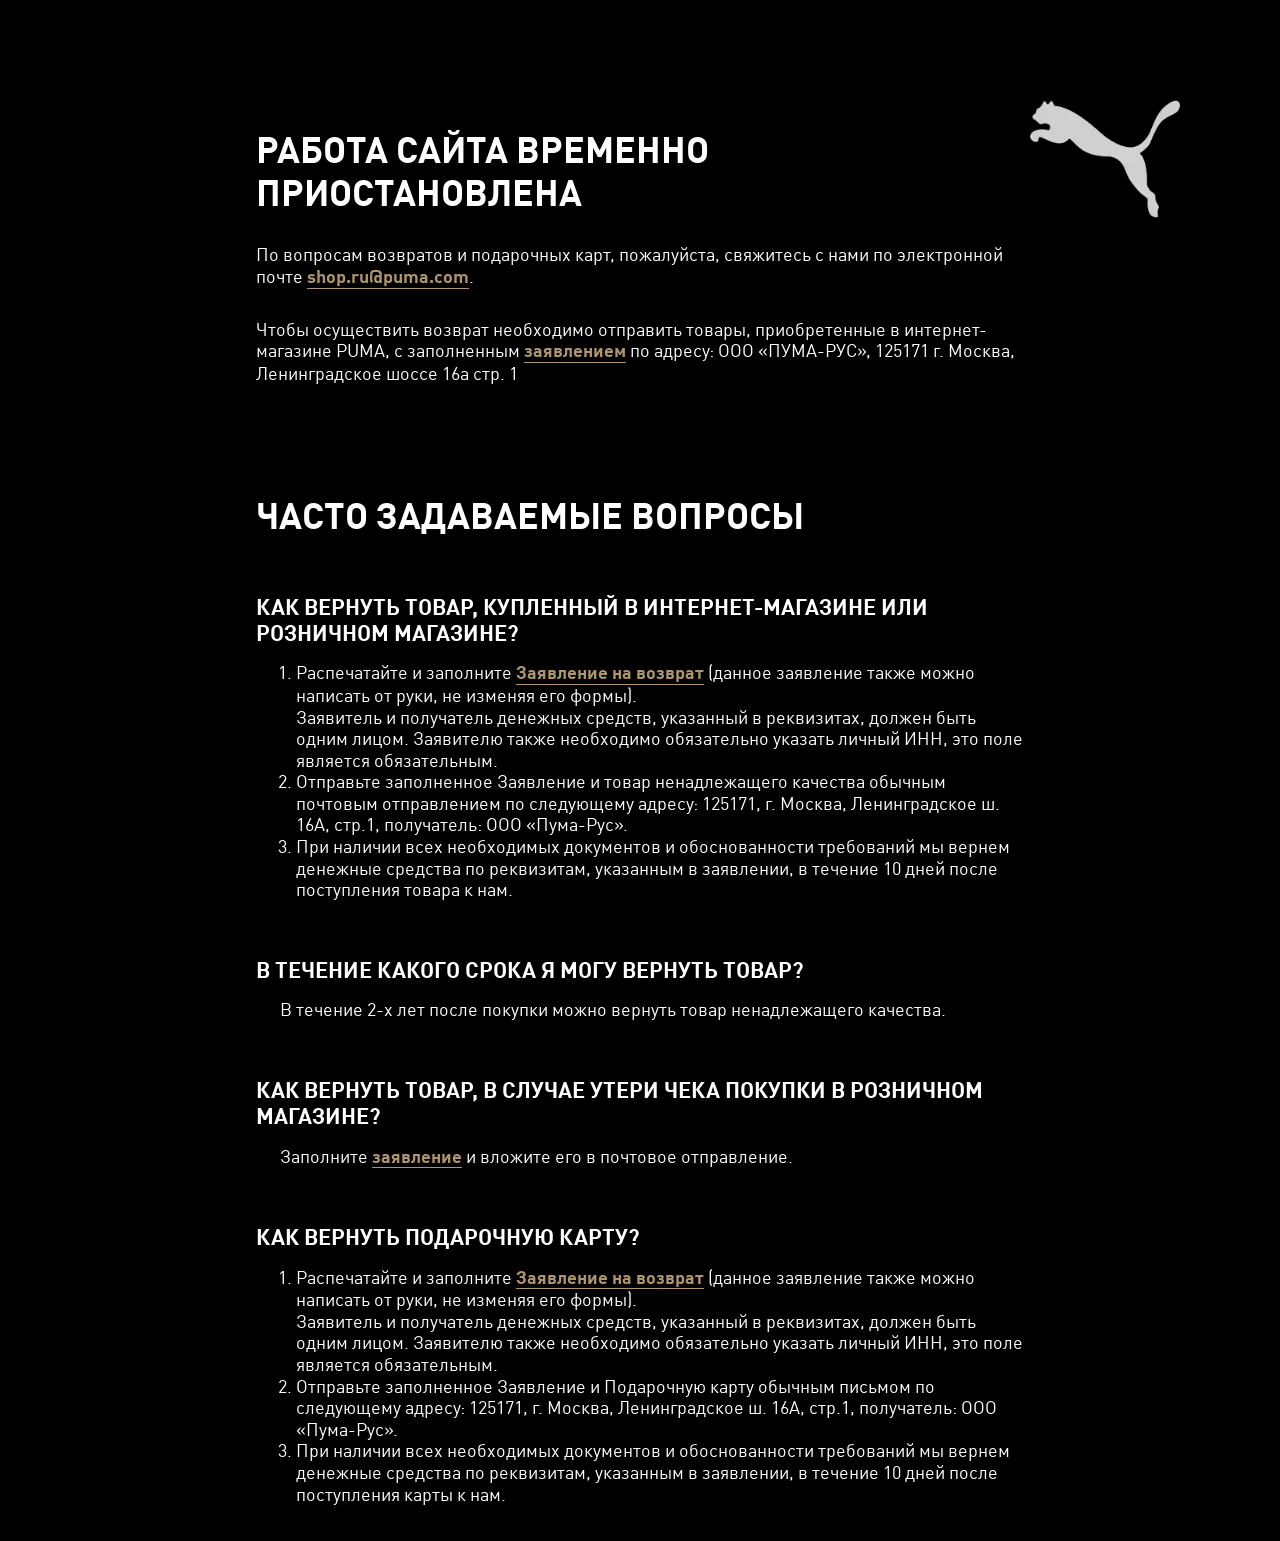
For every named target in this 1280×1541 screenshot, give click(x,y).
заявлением (575, 350)
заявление (417, 1156)
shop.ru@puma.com (388, 276)
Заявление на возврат (610, 672)
